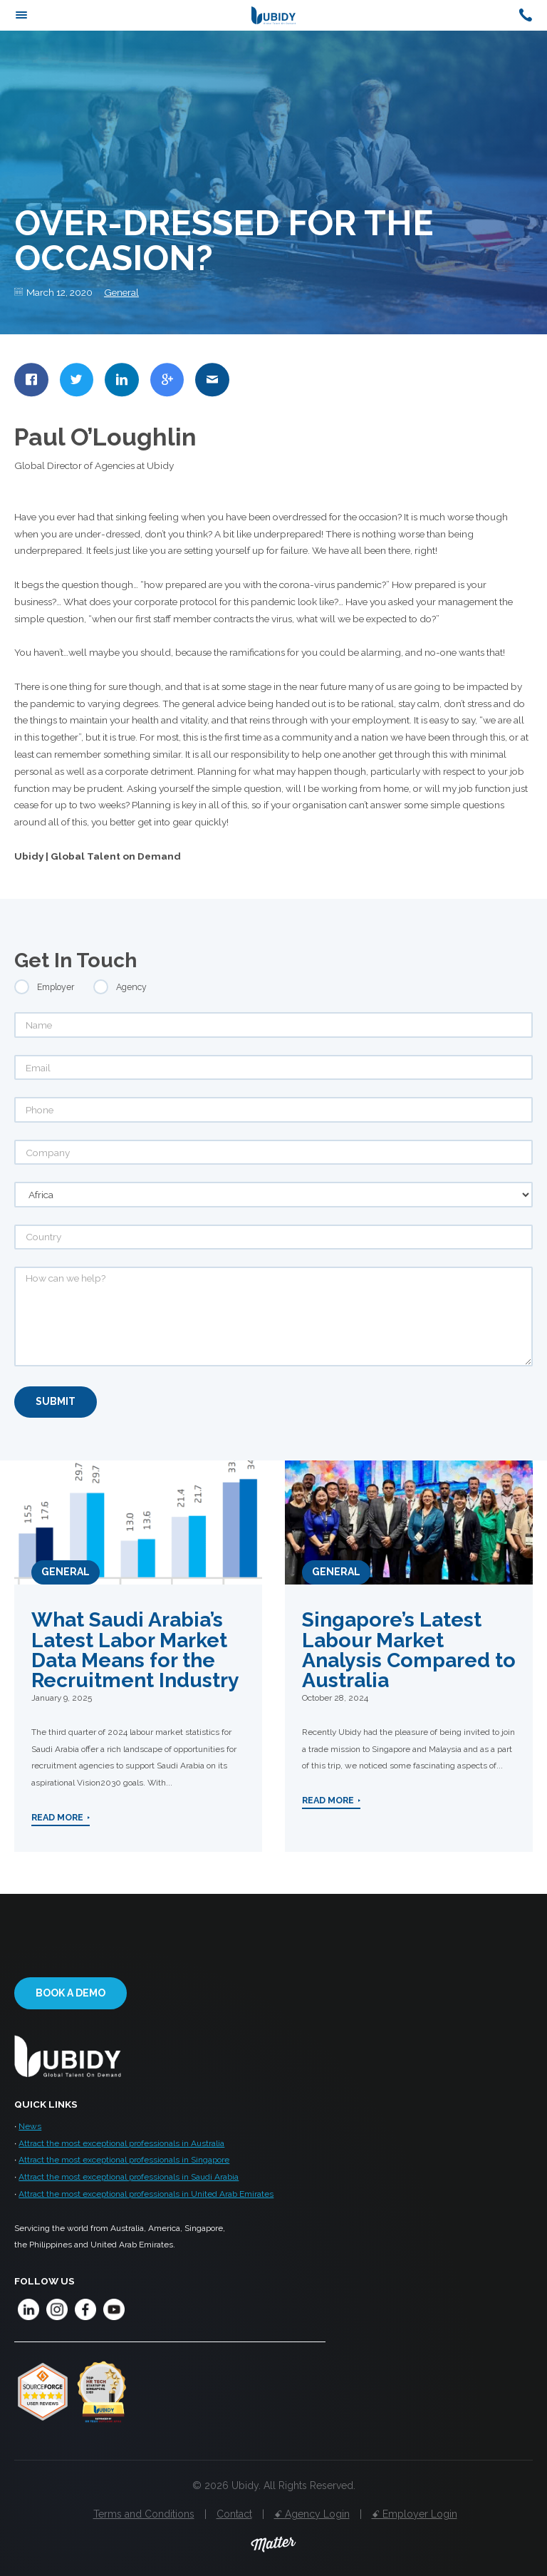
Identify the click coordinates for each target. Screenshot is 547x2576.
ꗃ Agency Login (312, 2514)
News (30, 2126)
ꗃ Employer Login (414, 2514)
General (121, 292)
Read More (57, 1817)
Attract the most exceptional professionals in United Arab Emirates (146, 2194)
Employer (55, 987)
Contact (234, 2514)
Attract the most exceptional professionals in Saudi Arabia (129, 2177)
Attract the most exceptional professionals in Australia (121, 2143)
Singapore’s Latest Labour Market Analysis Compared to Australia (409, 1649)
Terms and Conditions (143, 2514)
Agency (131, 987)
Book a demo (70, 1993)
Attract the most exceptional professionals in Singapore (124, 2160)
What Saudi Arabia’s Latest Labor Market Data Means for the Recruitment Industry (135, 1649)
